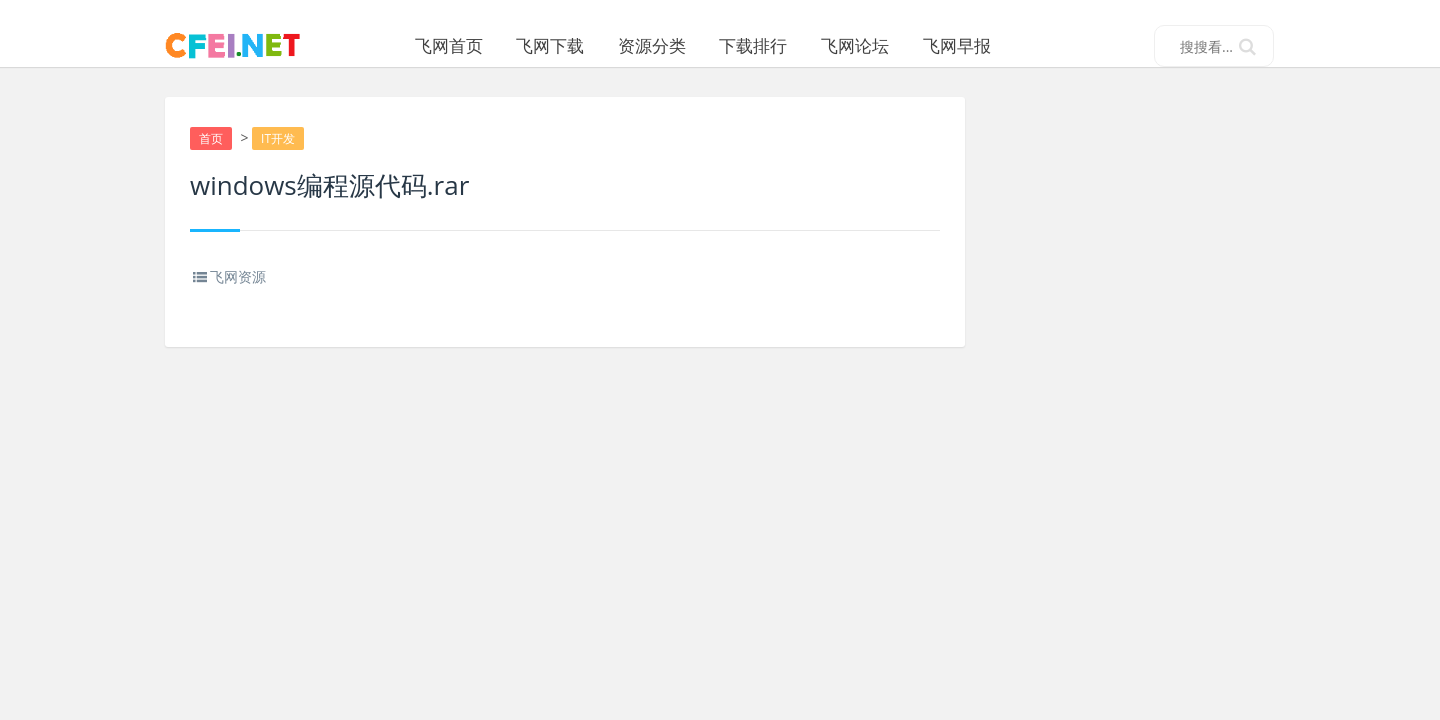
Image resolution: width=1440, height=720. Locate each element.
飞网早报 (1007, 45)
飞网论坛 (905, 45)
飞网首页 (498, 45)
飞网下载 (600, 45)
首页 (212, 161)
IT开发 (281, 161)
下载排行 (803, 45)
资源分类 (702, 45)
